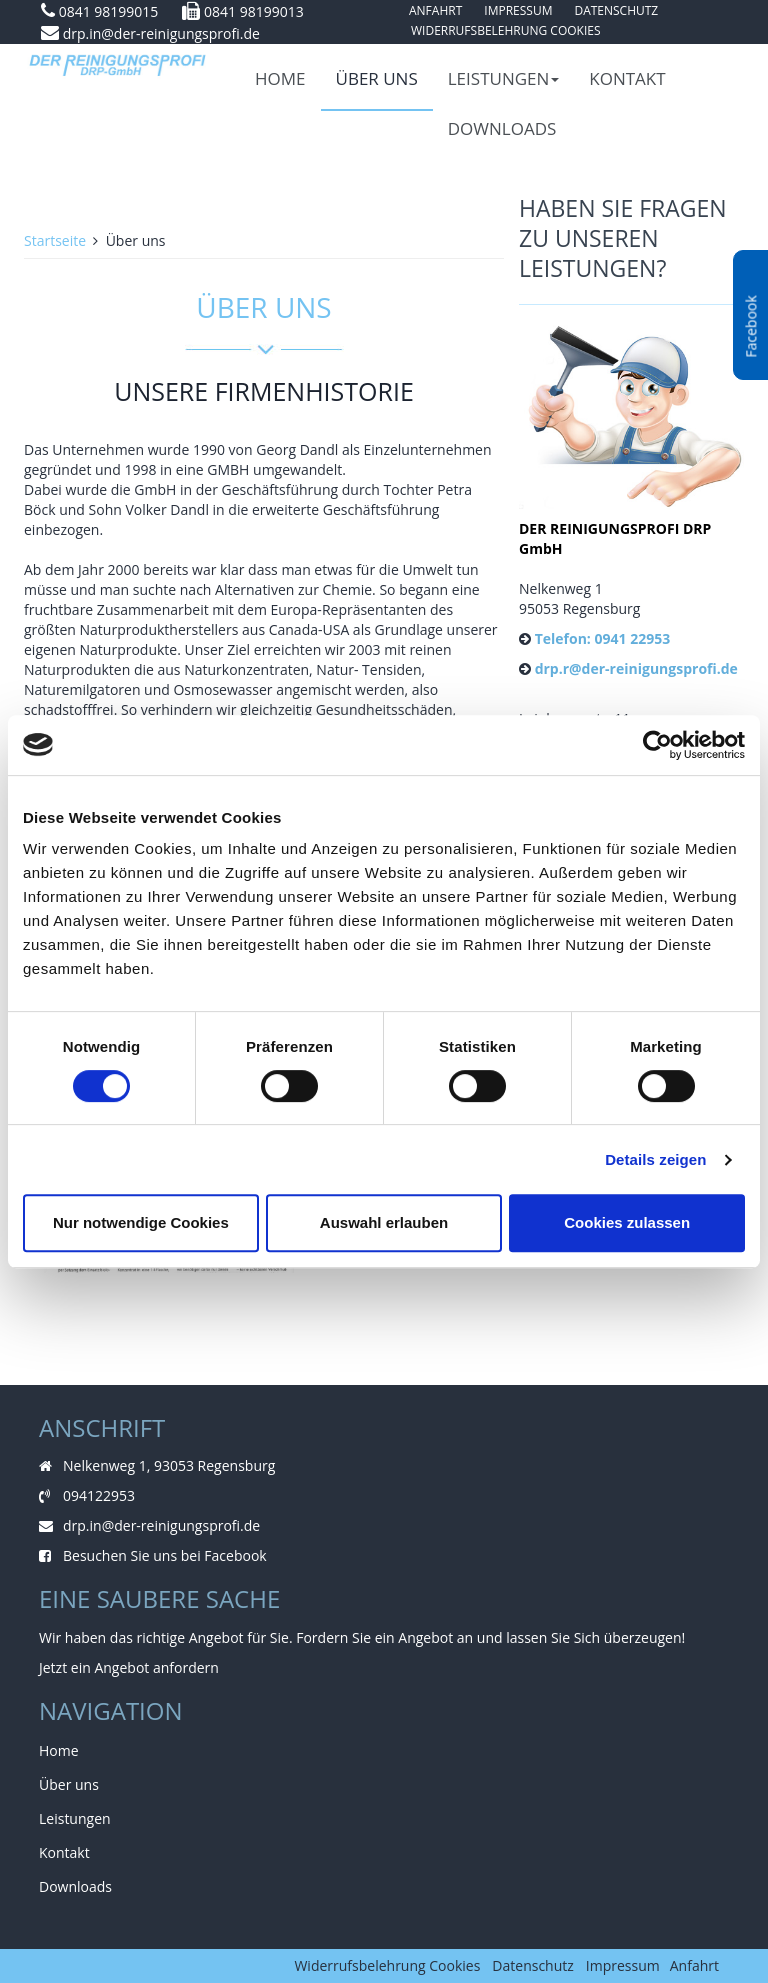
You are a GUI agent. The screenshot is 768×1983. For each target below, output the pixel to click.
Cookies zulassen (627, 1222)
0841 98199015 (109, 11)
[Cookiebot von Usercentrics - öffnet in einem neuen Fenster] (657, 745)
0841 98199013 (254, 11)
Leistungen (504, 78)
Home (280, 78)
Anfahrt (694, 1965)
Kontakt (627, 78)
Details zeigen (655, 1159)
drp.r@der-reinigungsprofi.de (636, 668)
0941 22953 (632, 638)
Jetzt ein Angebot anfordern (129, 1667)
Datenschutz (532, 1965)
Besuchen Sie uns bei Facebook (165, 1555)
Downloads (502, 128)
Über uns (377, 78)
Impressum (623, 1965)
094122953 (99, 1495)
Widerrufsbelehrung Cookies (506, 30)
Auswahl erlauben (384, 1222)
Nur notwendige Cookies (141, 1222)
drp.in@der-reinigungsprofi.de (161, 33)
